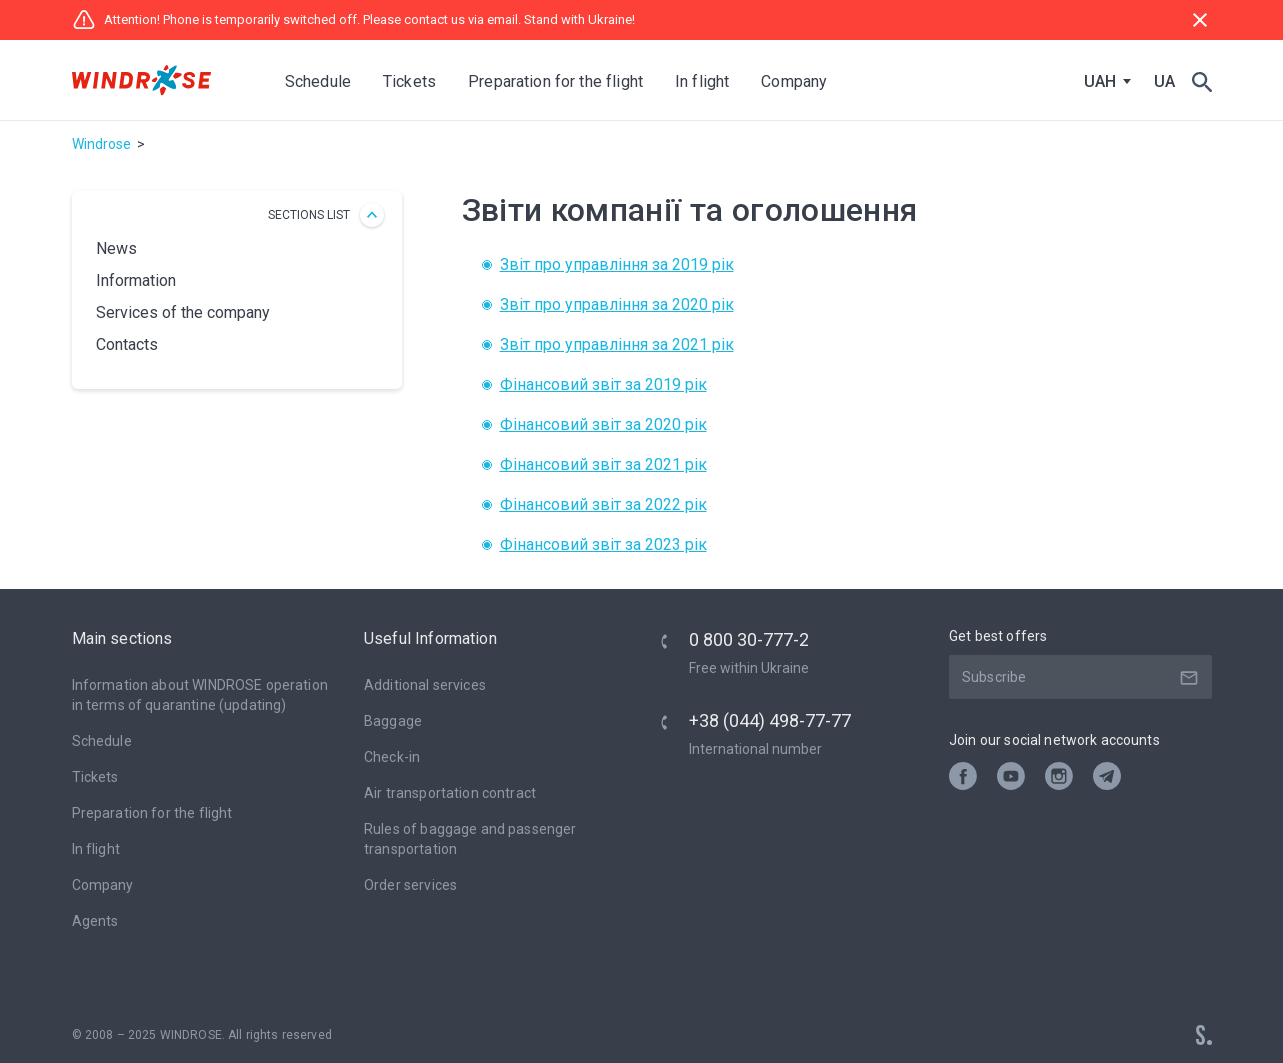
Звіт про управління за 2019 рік (617, 264)
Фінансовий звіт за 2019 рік (603, 384)
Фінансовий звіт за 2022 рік (603, 504)
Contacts (127, 344)
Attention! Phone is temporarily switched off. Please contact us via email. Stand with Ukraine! (353, 20)
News (116, 248)
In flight (96, 849)
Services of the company (183, 312)
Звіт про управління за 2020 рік (617, 304)
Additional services (425, 685)
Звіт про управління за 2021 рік (617, 344)
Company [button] (796, 81)
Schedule (320, 81)
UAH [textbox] (1100, 82)
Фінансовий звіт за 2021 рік (603, 464)
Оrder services (410, 885)
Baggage (393, 721)
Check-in (392, 757)
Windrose (101, 144)
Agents (95, 921)
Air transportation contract (450, 793)
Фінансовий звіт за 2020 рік (603, 424)
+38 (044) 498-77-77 (770, 720)
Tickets (95, 777)
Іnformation (136, 280)
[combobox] (1103, 82)
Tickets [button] (411, 81)
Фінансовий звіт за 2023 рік (603, 544)
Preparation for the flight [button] (557, 81)
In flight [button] (704, 81)
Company (103, 885)
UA (1164, 81)
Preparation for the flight (152, 813)
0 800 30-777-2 (749, 639)
